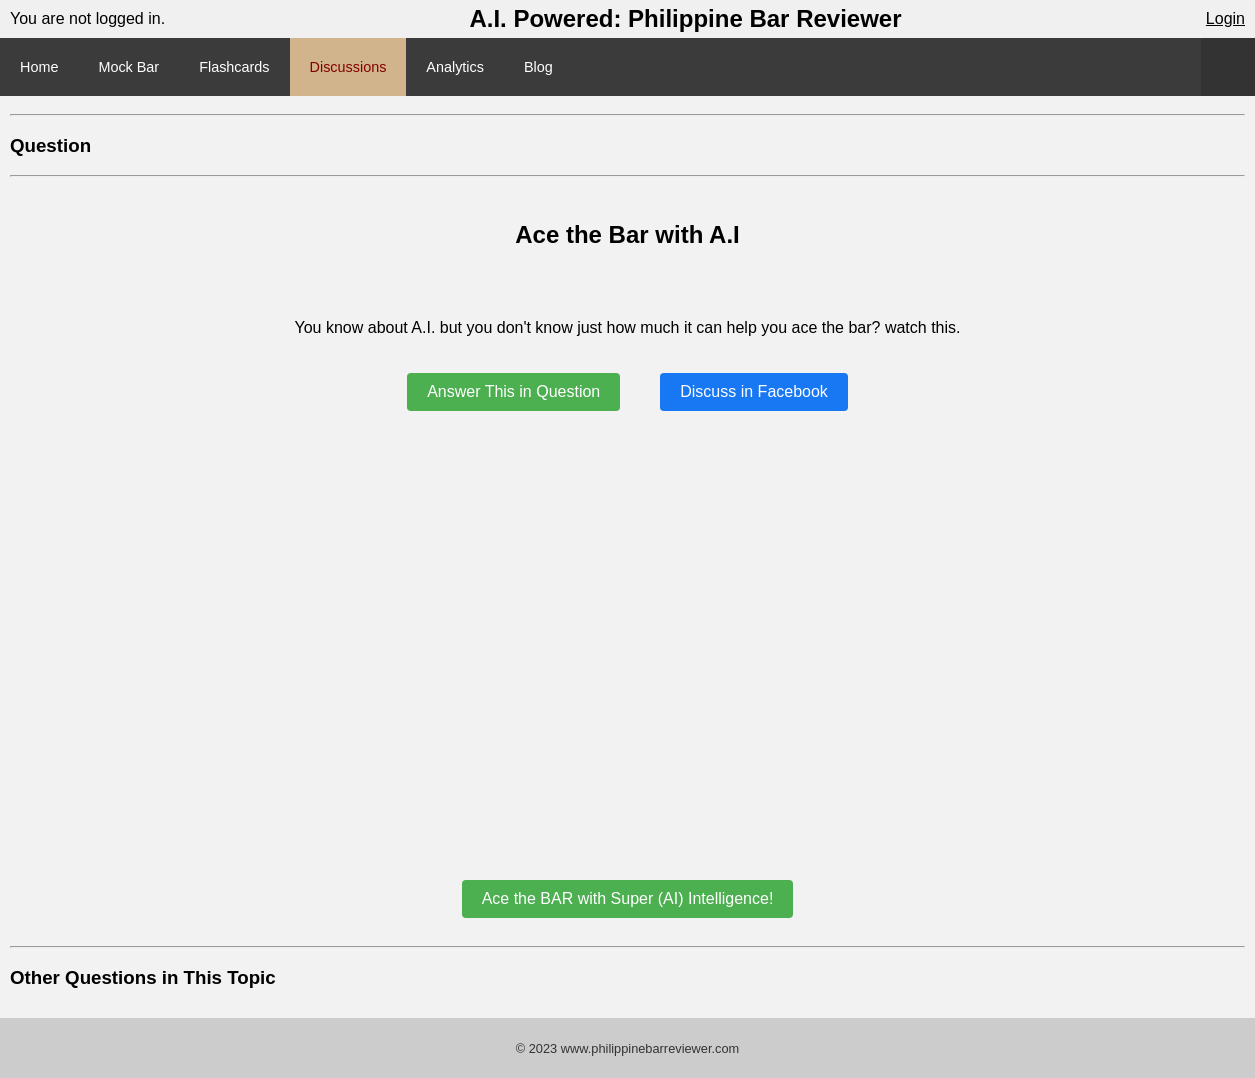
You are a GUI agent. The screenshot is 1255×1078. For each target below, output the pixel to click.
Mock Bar (128, 67)
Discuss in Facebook (754, 391)
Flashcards (234, 67)
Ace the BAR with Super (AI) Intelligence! (628, 898)
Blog (538, 67)
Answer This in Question (513, 391)
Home (39, 67)
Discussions (348, 67)
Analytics (455, 67)
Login (1225, 18)
